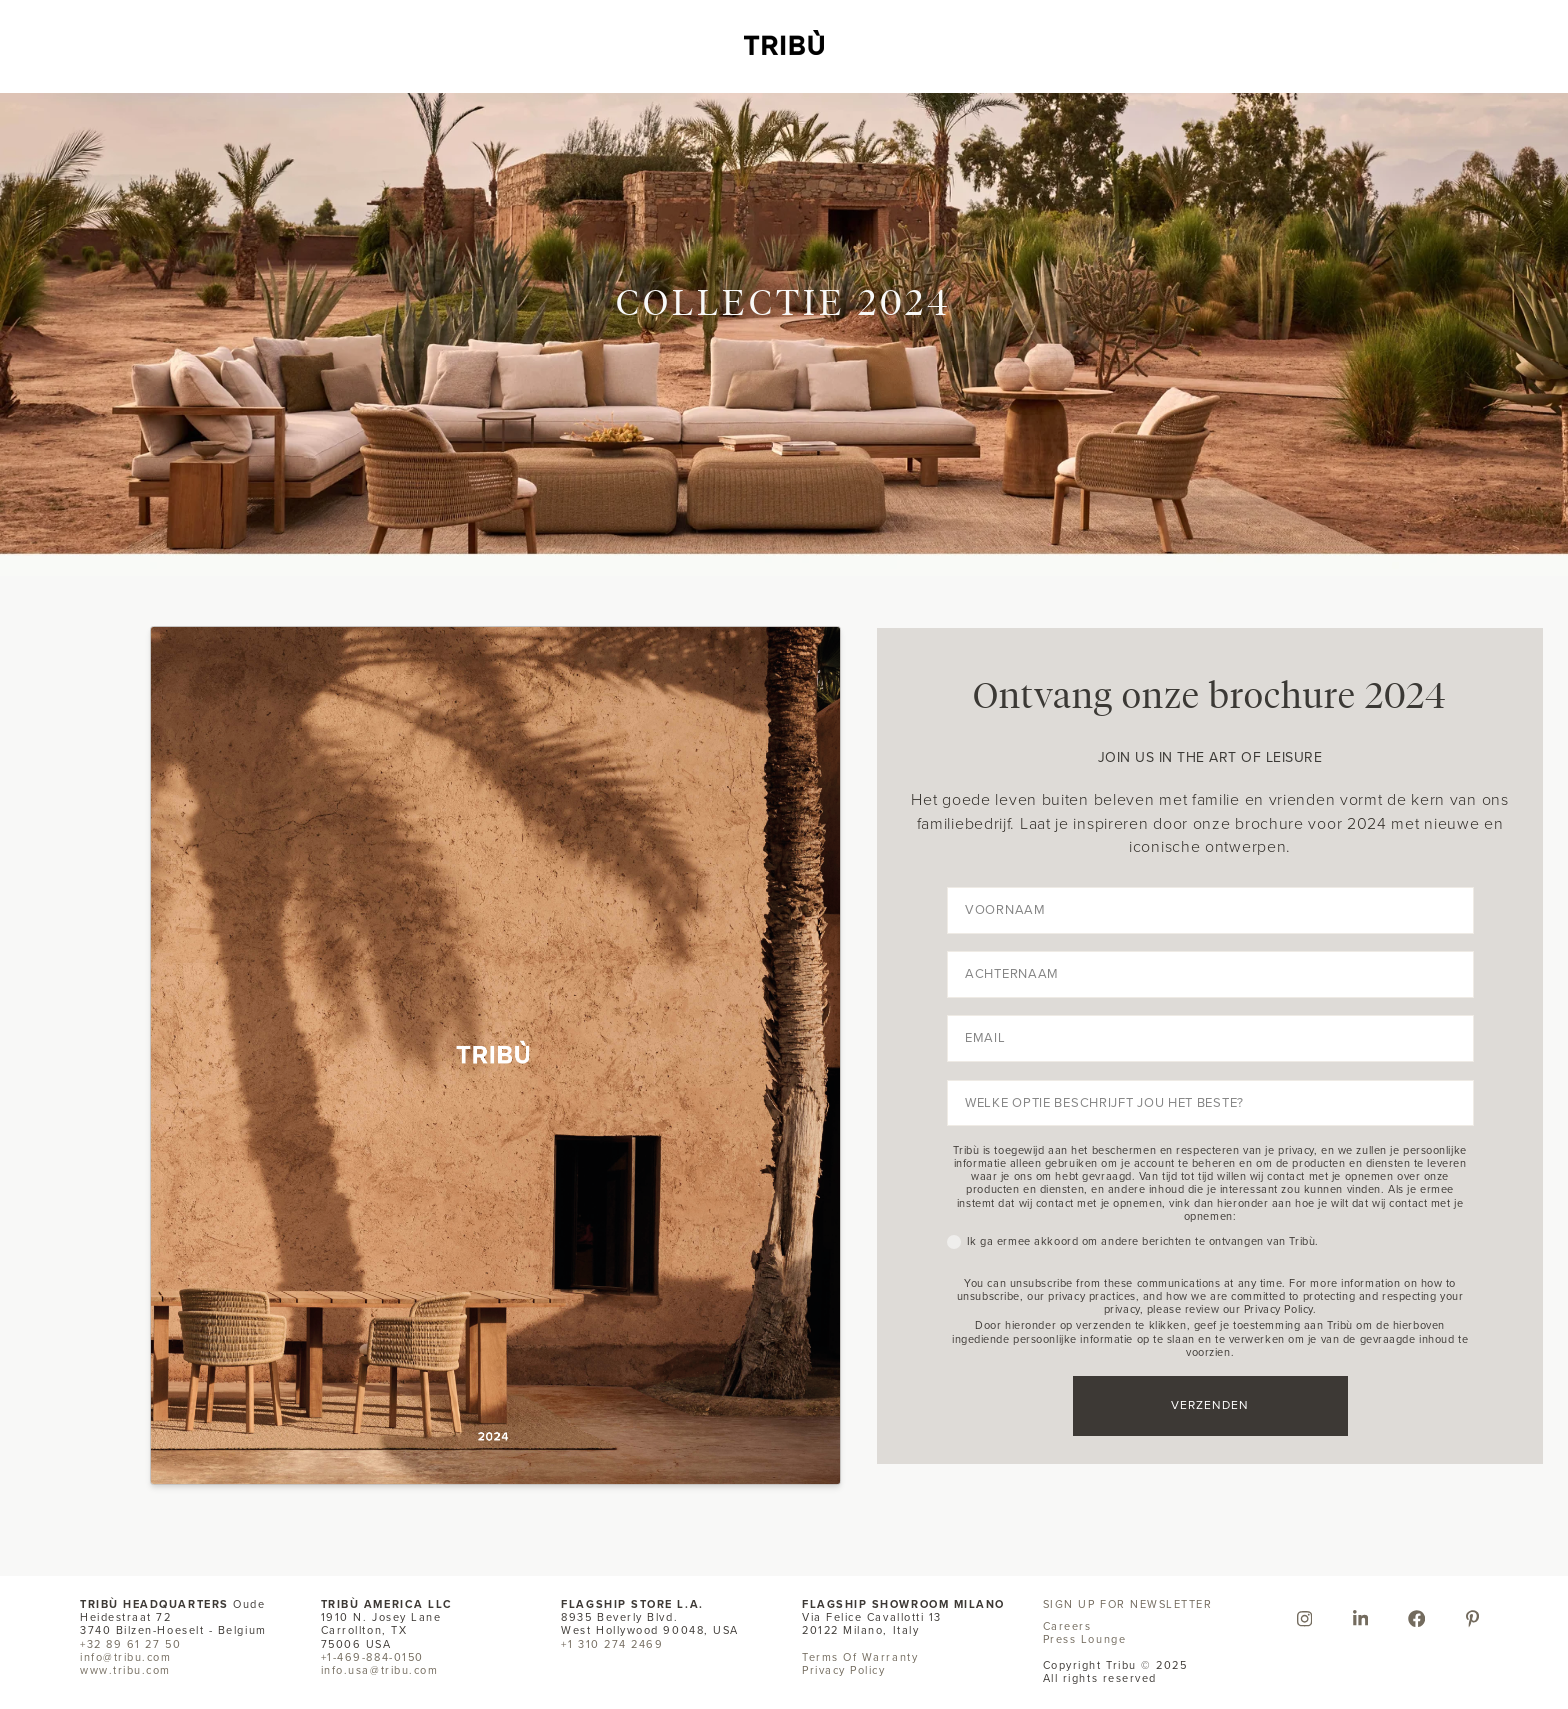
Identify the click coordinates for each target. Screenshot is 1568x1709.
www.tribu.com (125, 1670)
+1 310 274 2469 (612, 1644)
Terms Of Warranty (860, 1657)
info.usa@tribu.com (380, 1670)
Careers (1067, 1626)
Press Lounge (1084, 1639)
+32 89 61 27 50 (130, 1644)
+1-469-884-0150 (372, 1657)
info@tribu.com (126, 1657)
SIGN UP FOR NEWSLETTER (1128, 1604)
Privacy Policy (844, 1670)
